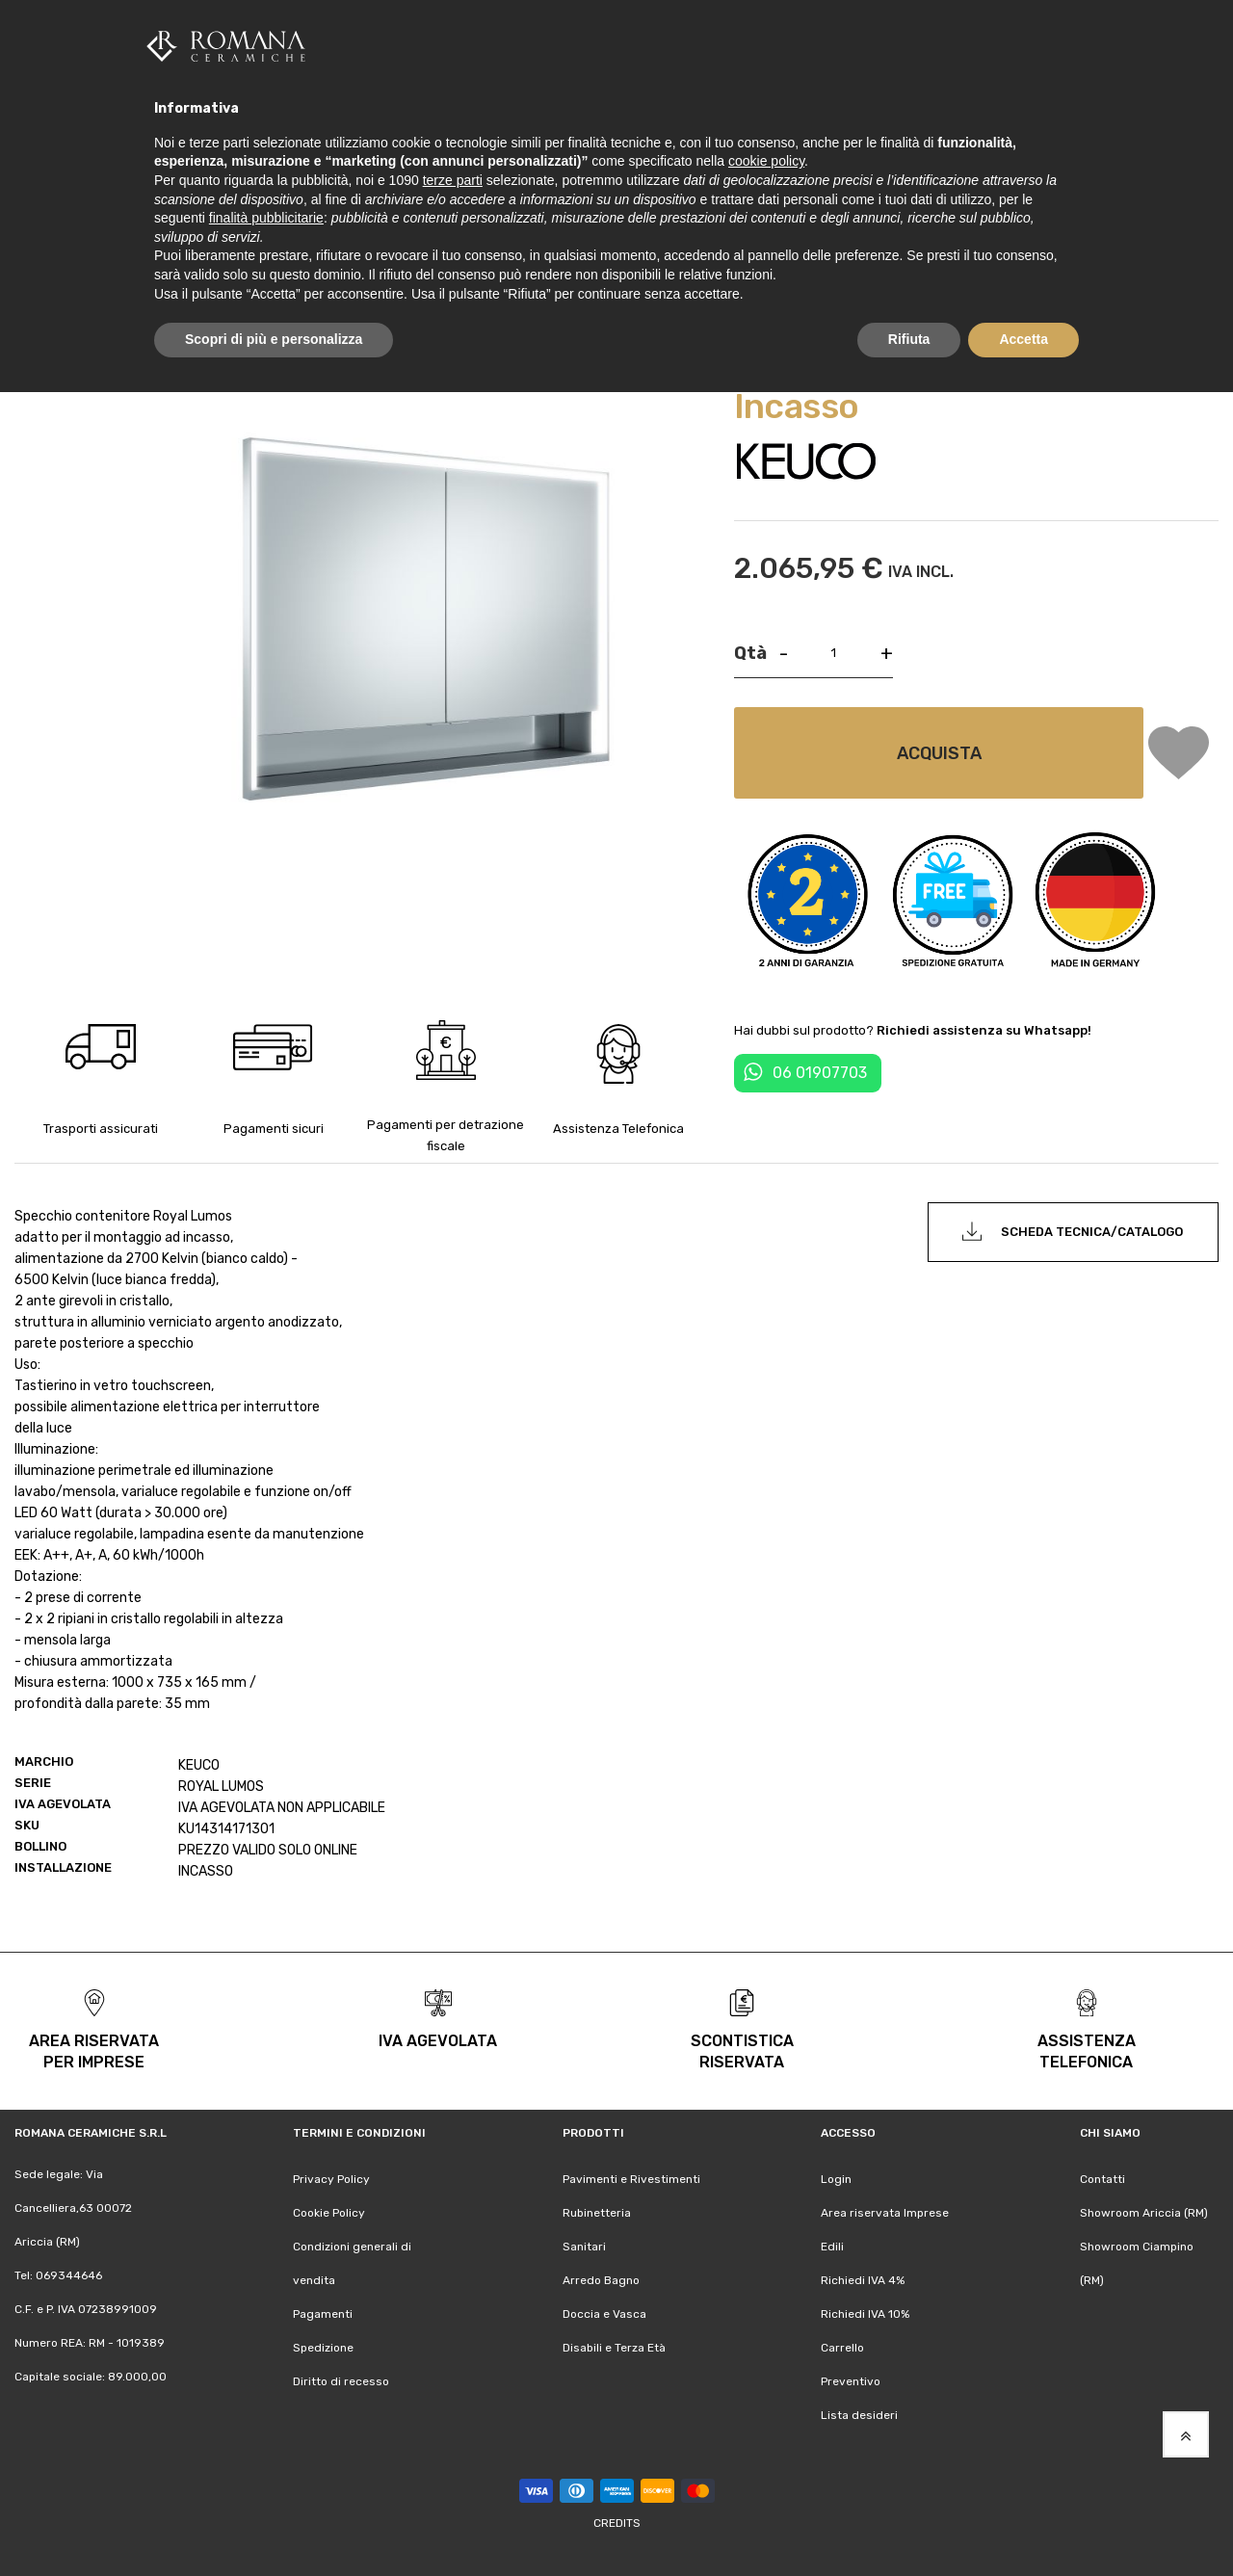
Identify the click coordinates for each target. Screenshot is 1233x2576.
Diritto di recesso (341, 2381)
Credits (617, 2522)
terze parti (453, 180)
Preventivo (850, 2381)
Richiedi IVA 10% (865, 2313)
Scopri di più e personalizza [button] (273, 339)
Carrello (842, 2347)
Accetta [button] (1023, 339)
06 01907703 (820, 1072)
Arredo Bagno (601, 2279)
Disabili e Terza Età (614, 2347)
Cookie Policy (329, 2212)
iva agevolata (438, 2040)
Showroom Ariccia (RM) (1144, 2212)
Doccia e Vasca (604, 2313)
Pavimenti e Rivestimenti (631, 2178)
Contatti (1102, 2178)
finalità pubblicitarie (266, 217)
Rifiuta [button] (909, 339)
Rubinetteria (597, 2212)
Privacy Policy (331, 2178)
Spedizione (323, 2347)
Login (836, 2178)
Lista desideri (859, 2415)
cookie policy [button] (766, 161)
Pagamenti (323, 2313)
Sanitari (584, 2245)
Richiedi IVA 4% (863, 2279)
